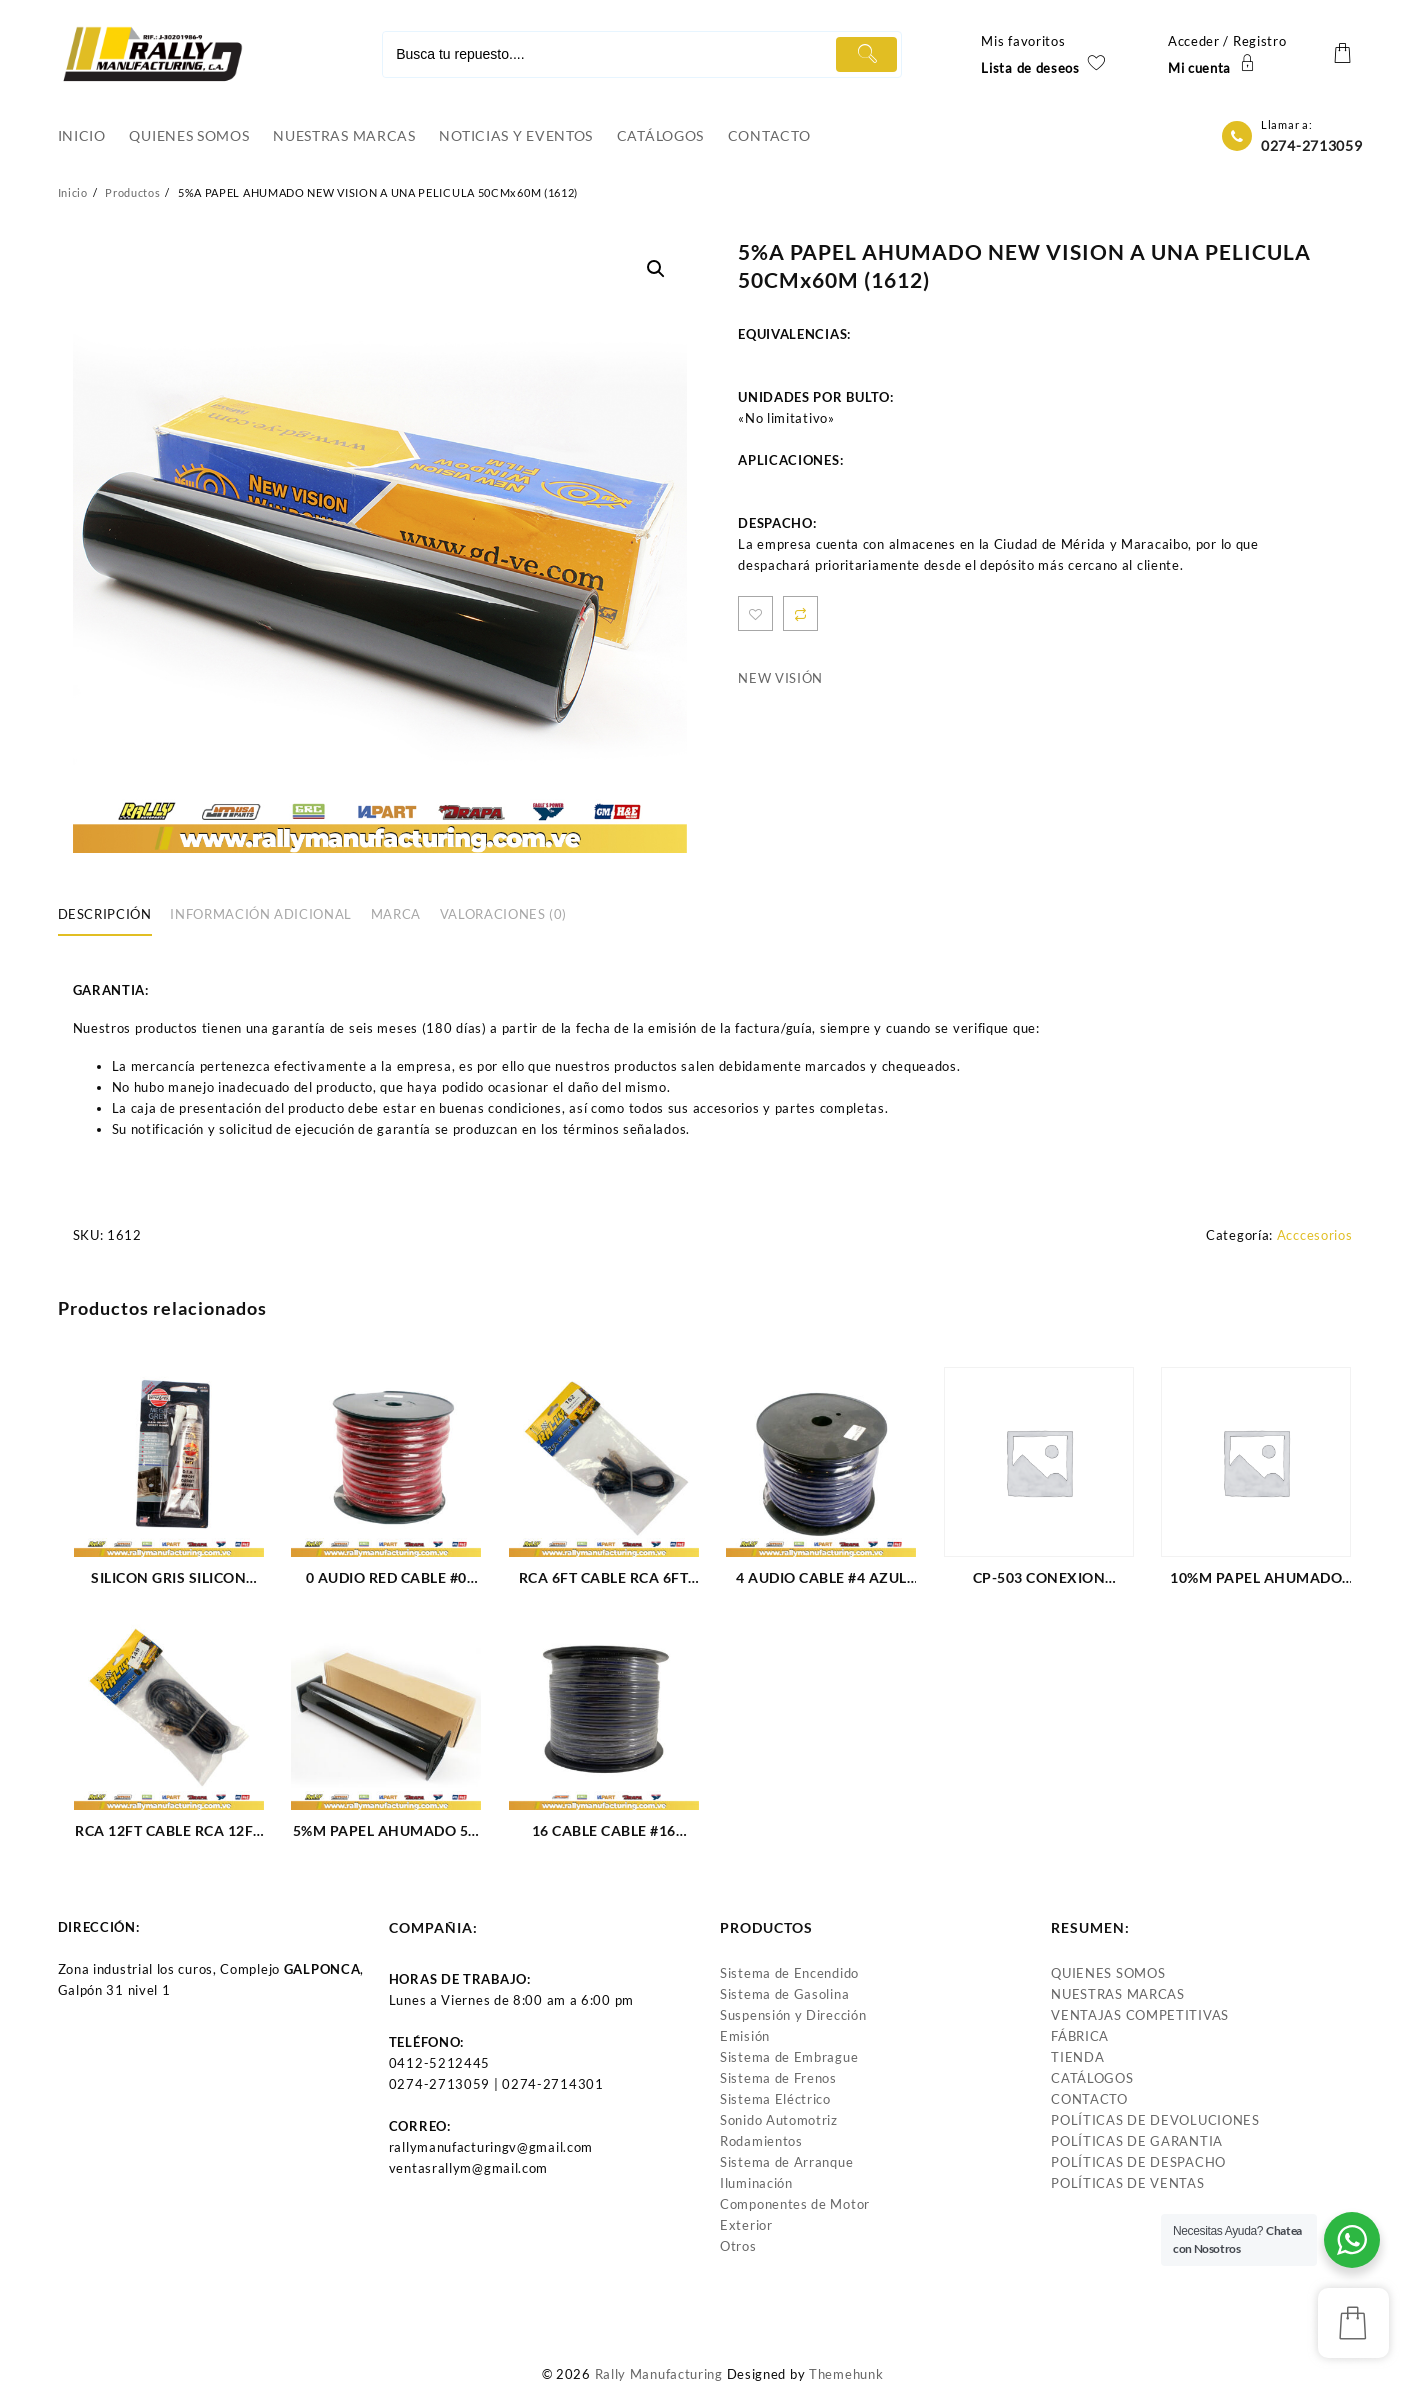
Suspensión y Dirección (793, 2015)
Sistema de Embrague (789, 2057)
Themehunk (846, 2374)
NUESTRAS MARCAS (1118, 1994)
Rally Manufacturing (659, 2374)
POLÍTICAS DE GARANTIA (1137, 2141)
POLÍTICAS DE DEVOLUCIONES (1155, 2120)
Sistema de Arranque (786, 2162)
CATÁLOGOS (1092, 2078)
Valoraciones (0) (503, 914)
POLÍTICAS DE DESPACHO (1138, 2162)
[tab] (112, 916)
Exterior (746, 2225)
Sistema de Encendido (789, 1973)
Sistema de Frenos (778, 2078)
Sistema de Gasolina (784, 1994)
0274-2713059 (1311, 145)
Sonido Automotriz (779, 2120)
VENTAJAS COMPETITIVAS (1140, 2015)
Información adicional (261, 914)
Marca (396, 914)
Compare (800, 613)
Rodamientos (761, 2141)
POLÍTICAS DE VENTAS (1127, 2183)
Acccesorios (1315, 1235)
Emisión (745, 2036)
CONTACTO (1089, 2099)
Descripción (105, 914)
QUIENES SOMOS (1108, 1973)
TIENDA (1077, 2057)
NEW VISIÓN (780, 678)
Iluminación (756, 2183)
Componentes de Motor (795, 2204)
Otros (738, 2246)
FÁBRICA (1080, 2036)
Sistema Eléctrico (775, 2099)
